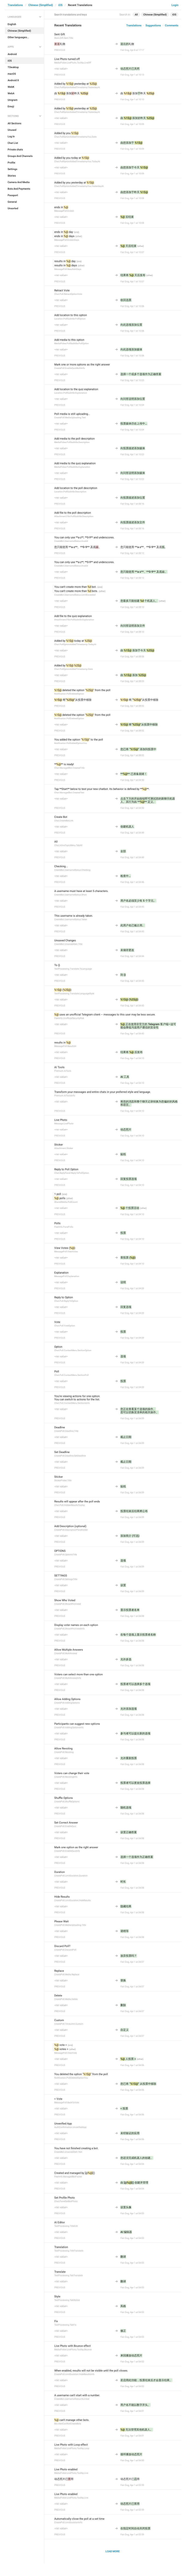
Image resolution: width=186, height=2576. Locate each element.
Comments (171, 25)
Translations (15, 5)
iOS (60, 5)
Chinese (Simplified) (40, 5)
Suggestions (153, 25)
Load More (113, 2551)
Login (174, 5)
